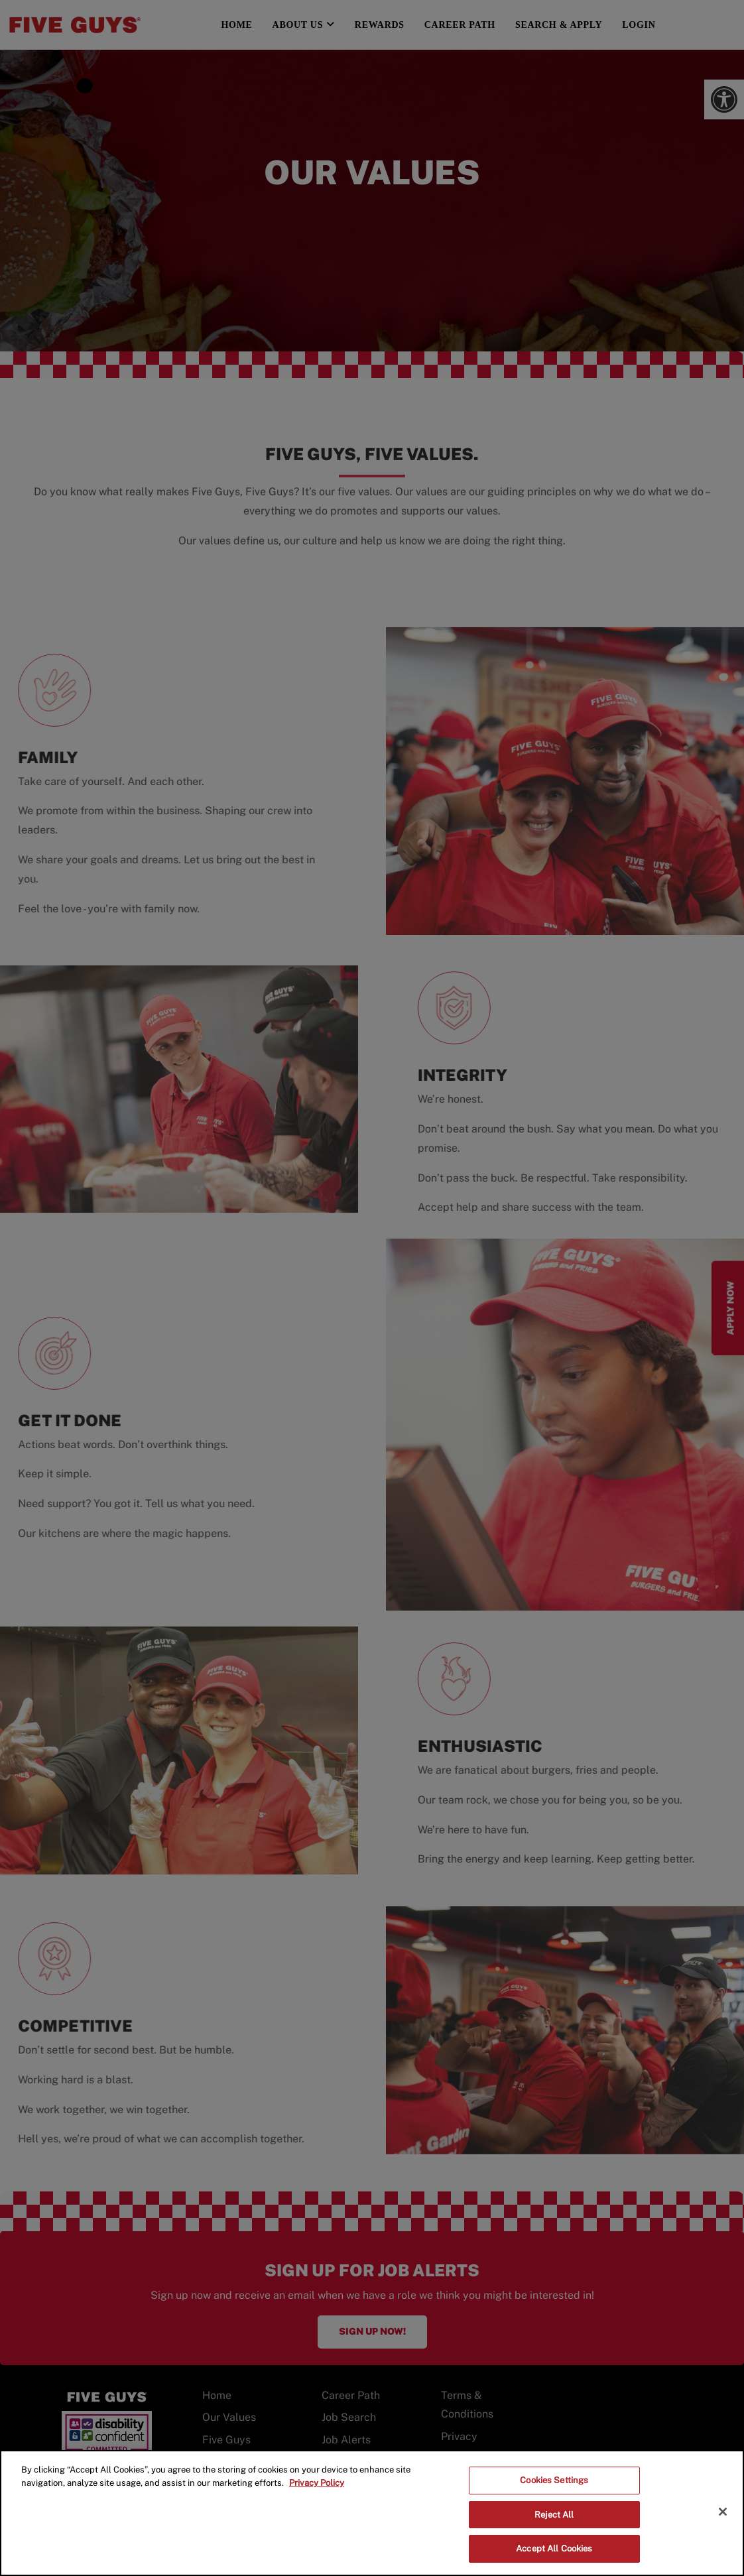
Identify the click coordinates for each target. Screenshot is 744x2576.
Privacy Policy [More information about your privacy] (316, 2483)
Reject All (554, 2515)
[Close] (722, 2511)
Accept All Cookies (554, 2548)
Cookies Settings (554, 2480)
